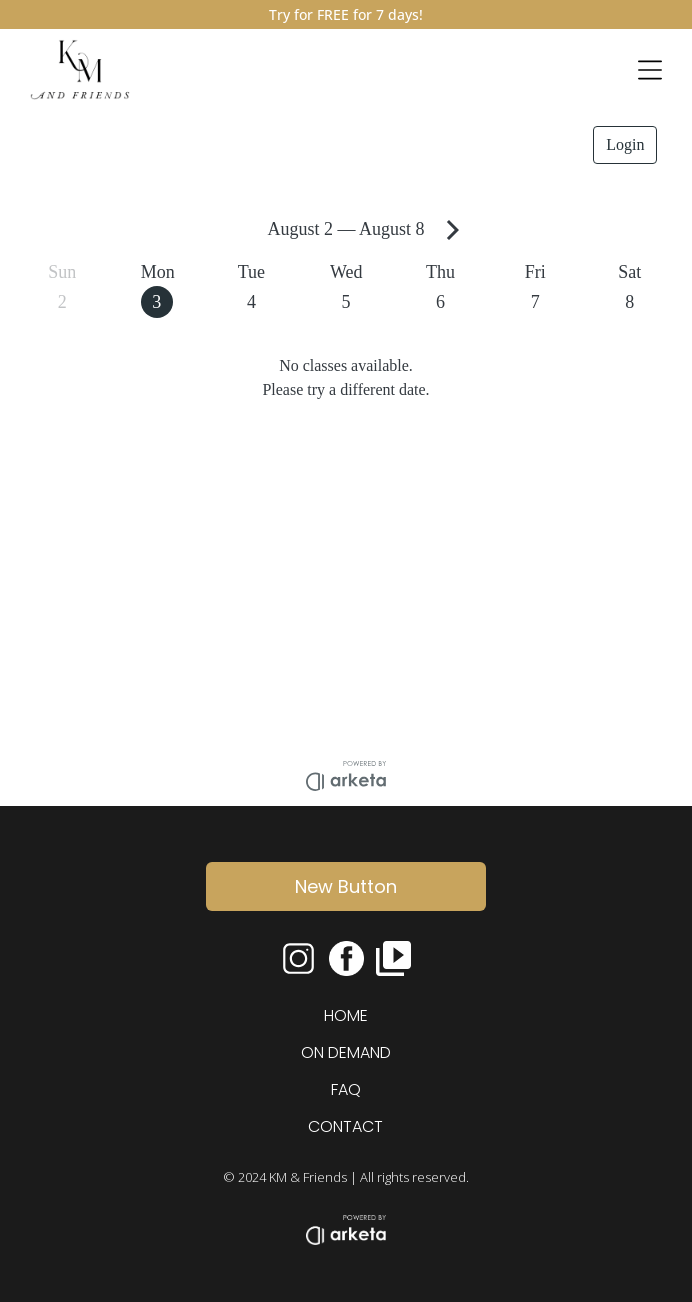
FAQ (346, 1089)
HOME (346, 1015)
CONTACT (345, 1126)
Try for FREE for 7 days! (346, 14)
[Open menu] (650, 70)
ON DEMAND (346, 1052)
